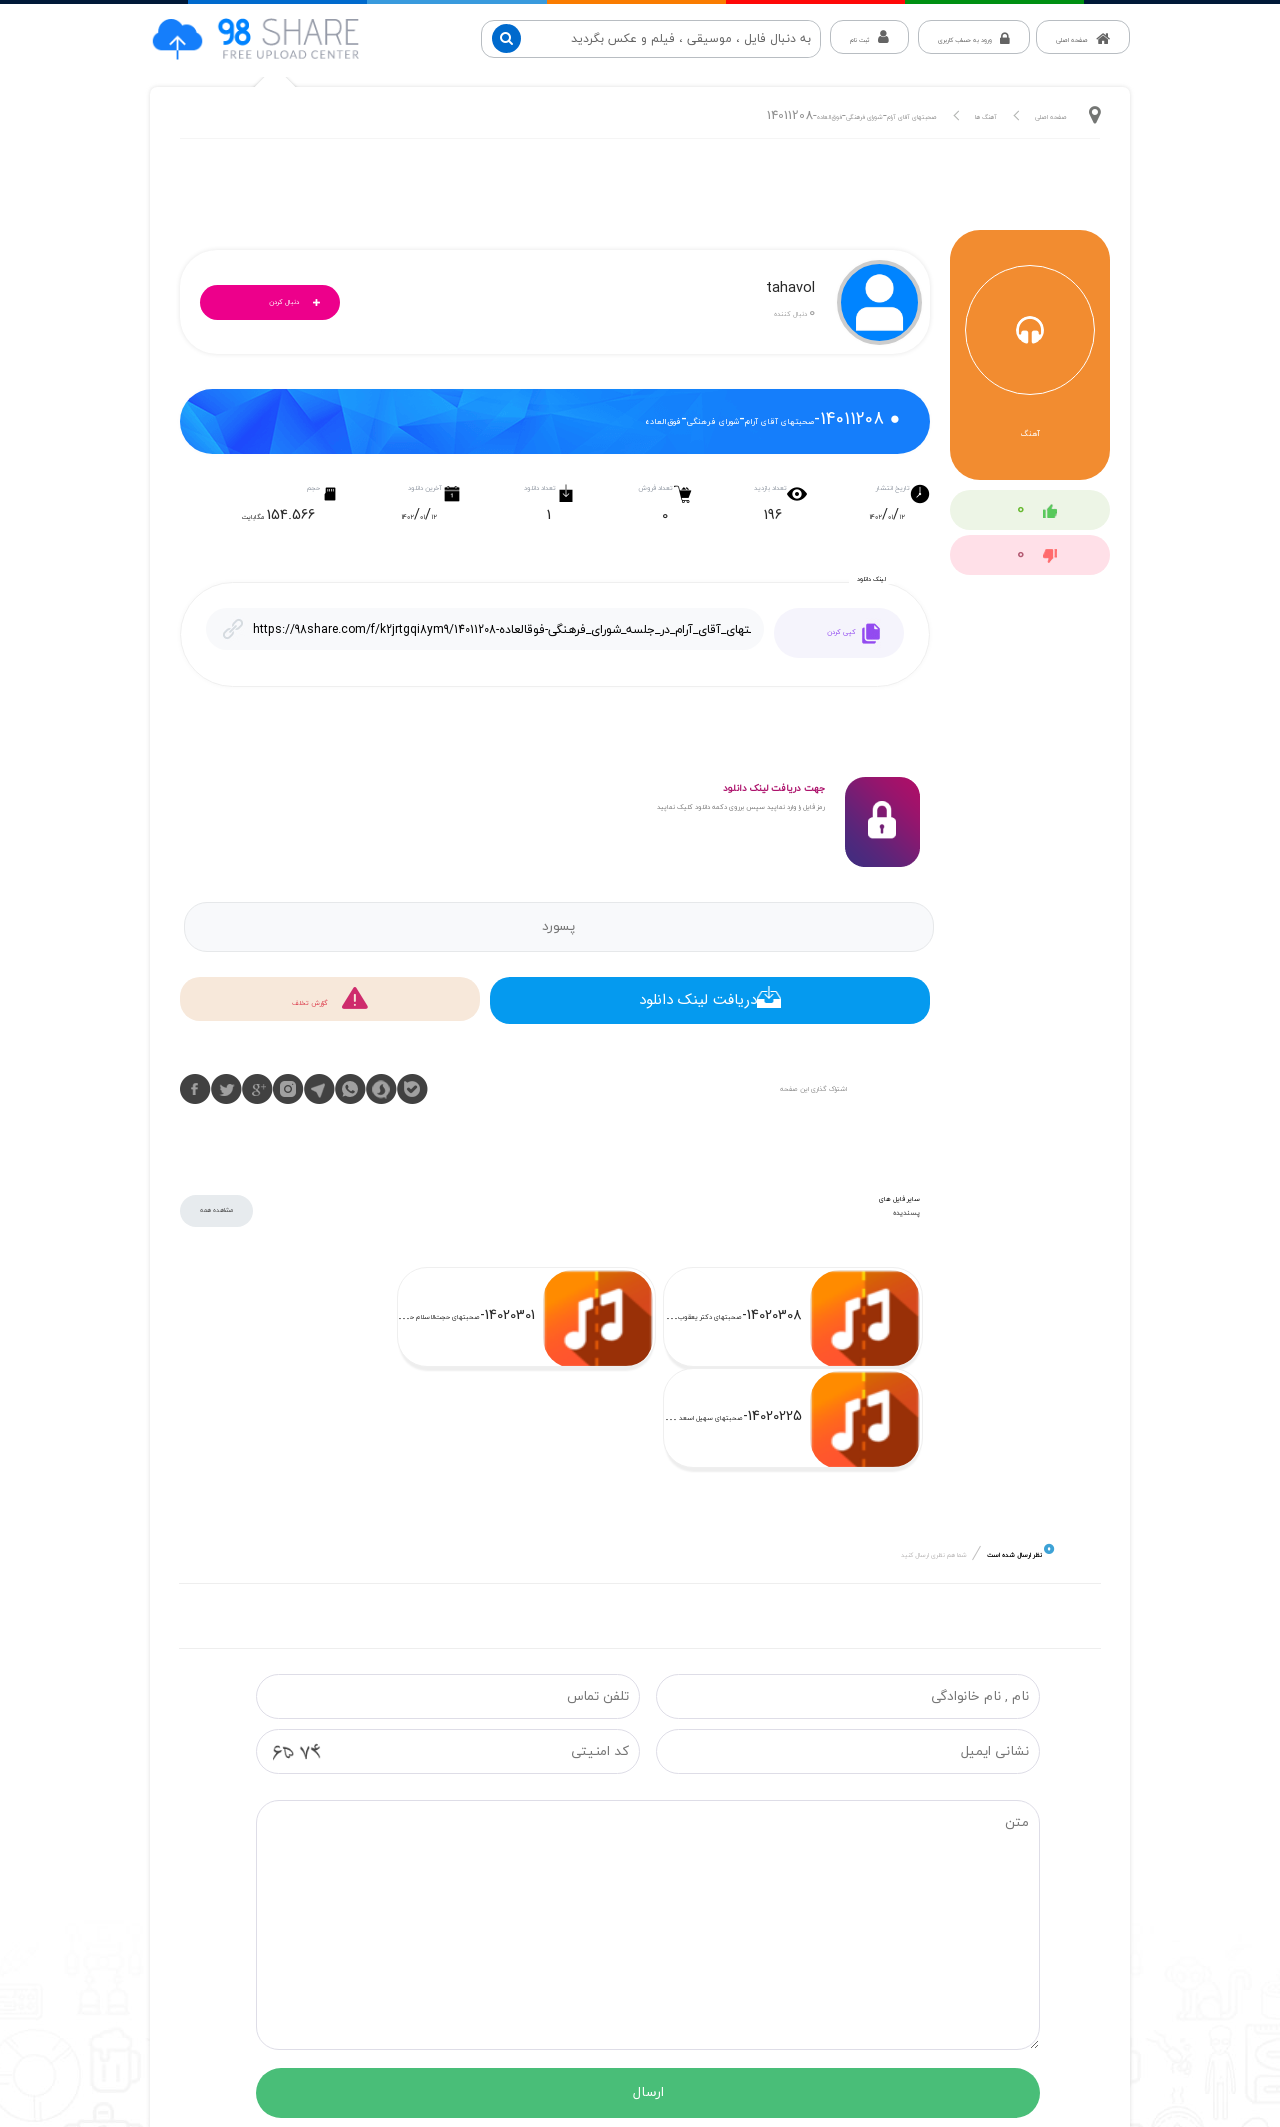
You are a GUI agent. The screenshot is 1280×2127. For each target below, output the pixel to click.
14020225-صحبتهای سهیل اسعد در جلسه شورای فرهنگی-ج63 (198, 1317)
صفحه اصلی (1051, 117)
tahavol (790, 290)
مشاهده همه (216, 1210)
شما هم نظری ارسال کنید (934, 1454)
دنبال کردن (299, 303)
